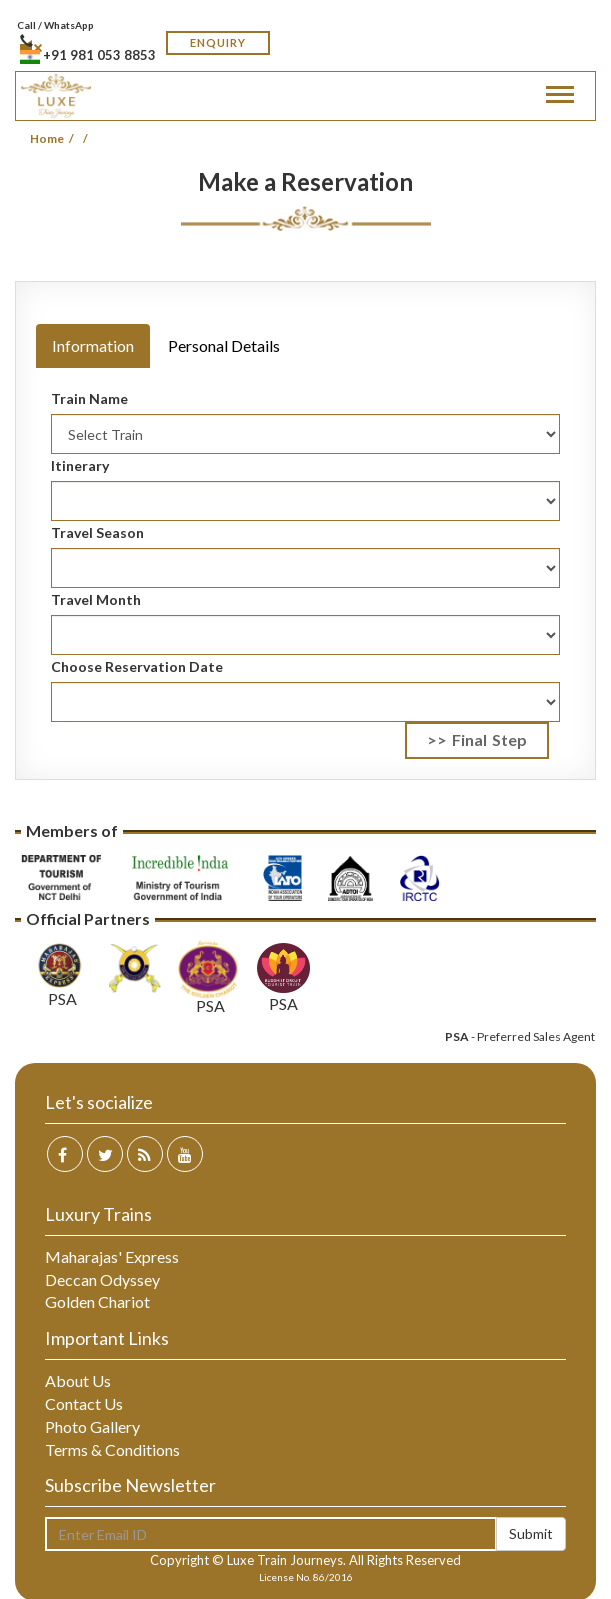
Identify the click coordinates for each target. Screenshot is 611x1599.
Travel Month (96, 599)
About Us (78, 1380)
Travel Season (97, 532)
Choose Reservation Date (137, 666)
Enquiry (218, 42)
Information (93, 345)
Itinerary (80, 465)
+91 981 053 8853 (88, 48)
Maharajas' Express (112, 1256)
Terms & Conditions (112, 1449)
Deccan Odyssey (102, 1279)
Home (47, 138)
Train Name (89, 398)
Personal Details (224, 345)
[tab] (93, 313)
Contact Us (84, 1403)
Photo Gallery (92, 1426)
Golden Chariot (97, 1301)
